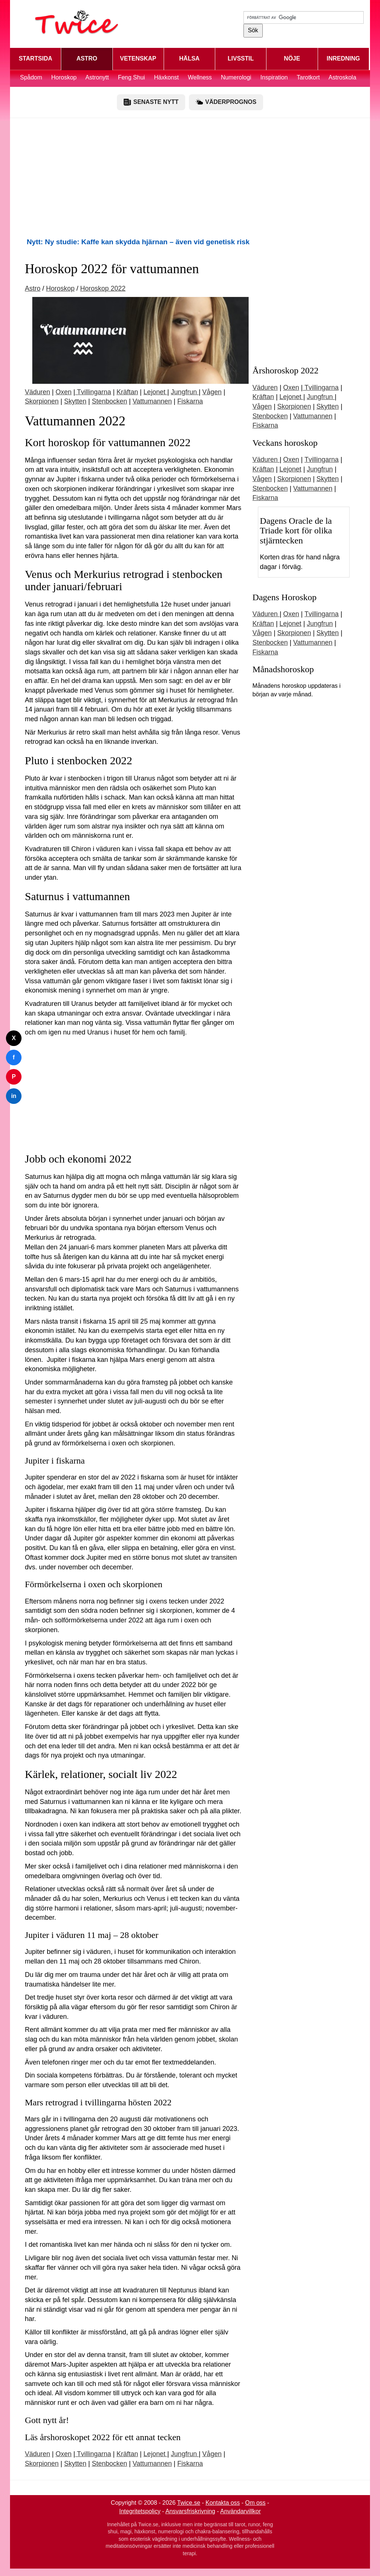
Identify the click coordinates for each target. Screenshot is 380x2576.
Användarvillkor (240, 2511)
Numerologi (236, 77)
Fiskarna (190, 401)
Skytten (75, 401)
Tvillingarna (93, 392)
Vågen (212, 392)
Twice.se (188, 2503)
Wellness (200, 77)
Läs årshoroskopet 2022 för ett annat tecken (103, 2437)
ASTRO (86, 58)
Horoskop (63, 77)
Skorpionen (42, 401)
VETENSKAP (138, 58)
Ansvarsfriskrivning (190, 2511)
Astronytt (97, 77)
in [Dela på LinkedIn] (13, 1096)
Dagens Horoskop (284, 597)
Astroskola (342, 77)
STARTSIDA (35, 58)
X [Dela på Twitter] (14, 1038)
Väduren (37, 392)
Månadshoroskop (283, 669)
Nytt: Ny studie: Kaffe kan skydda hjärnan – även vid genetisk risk (138, 242)
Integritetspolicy (139, 2511)
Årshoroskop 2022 (285, 370)
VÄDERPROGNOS (226, 102)
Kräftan (127, 392)
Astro (32, 288)
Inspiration (274, 77)
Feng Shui (132, 77)
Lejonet (155, 392)
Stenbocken (109, 401)
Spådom (31, 77)
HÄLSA (189, 58)
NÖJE (292, 58)
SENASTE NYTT (151, 102)
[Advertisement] (190, 177)
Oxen (64, 392)
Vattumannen (152, 401)
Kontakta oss (223, 2503)
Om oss (255, 2503)
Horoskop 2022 (102, 288)
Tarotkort (308, 77)
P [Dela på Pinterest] (14, 1076)
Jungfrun (185, 392)
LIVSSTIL (241, 58)
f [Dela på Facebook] (13, 1057)
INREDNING (343, 58)
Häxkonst (166, 77)
